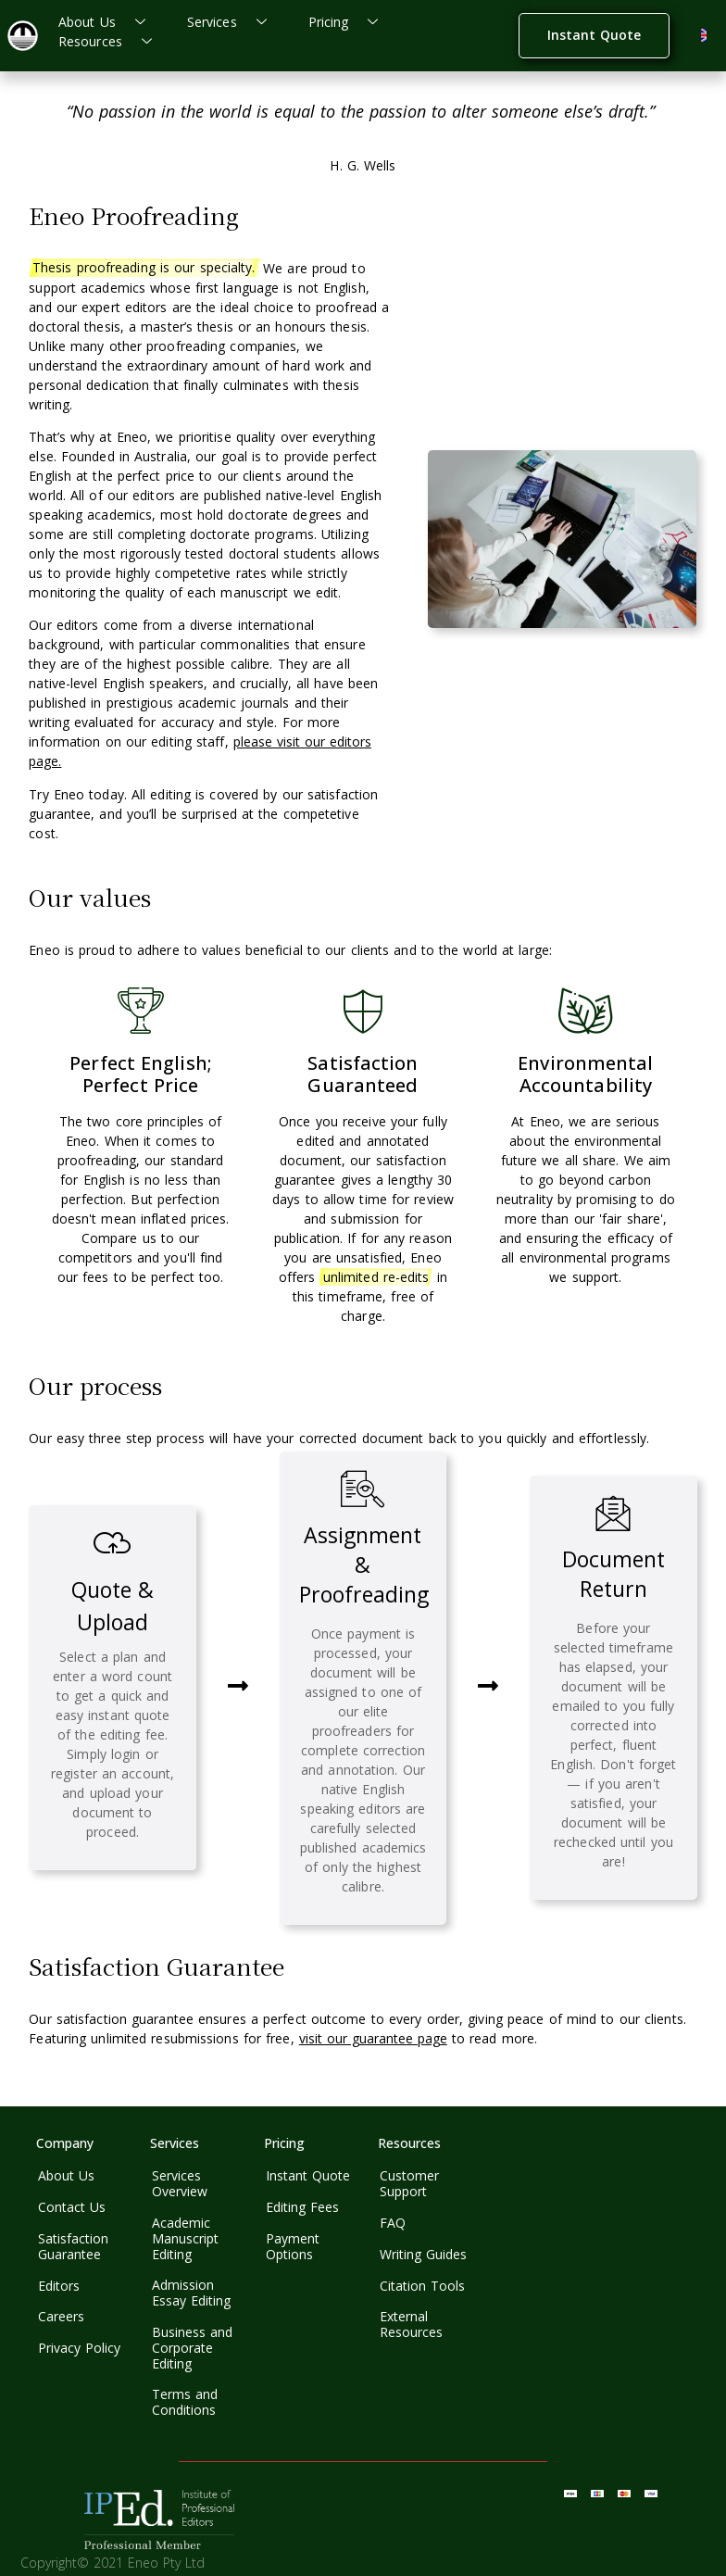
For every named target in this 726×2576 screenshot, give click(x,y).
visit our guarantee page (373, 2038)
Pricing (350, 22)
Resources (112, 41)
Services (234, 22)
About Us (108, 22)
